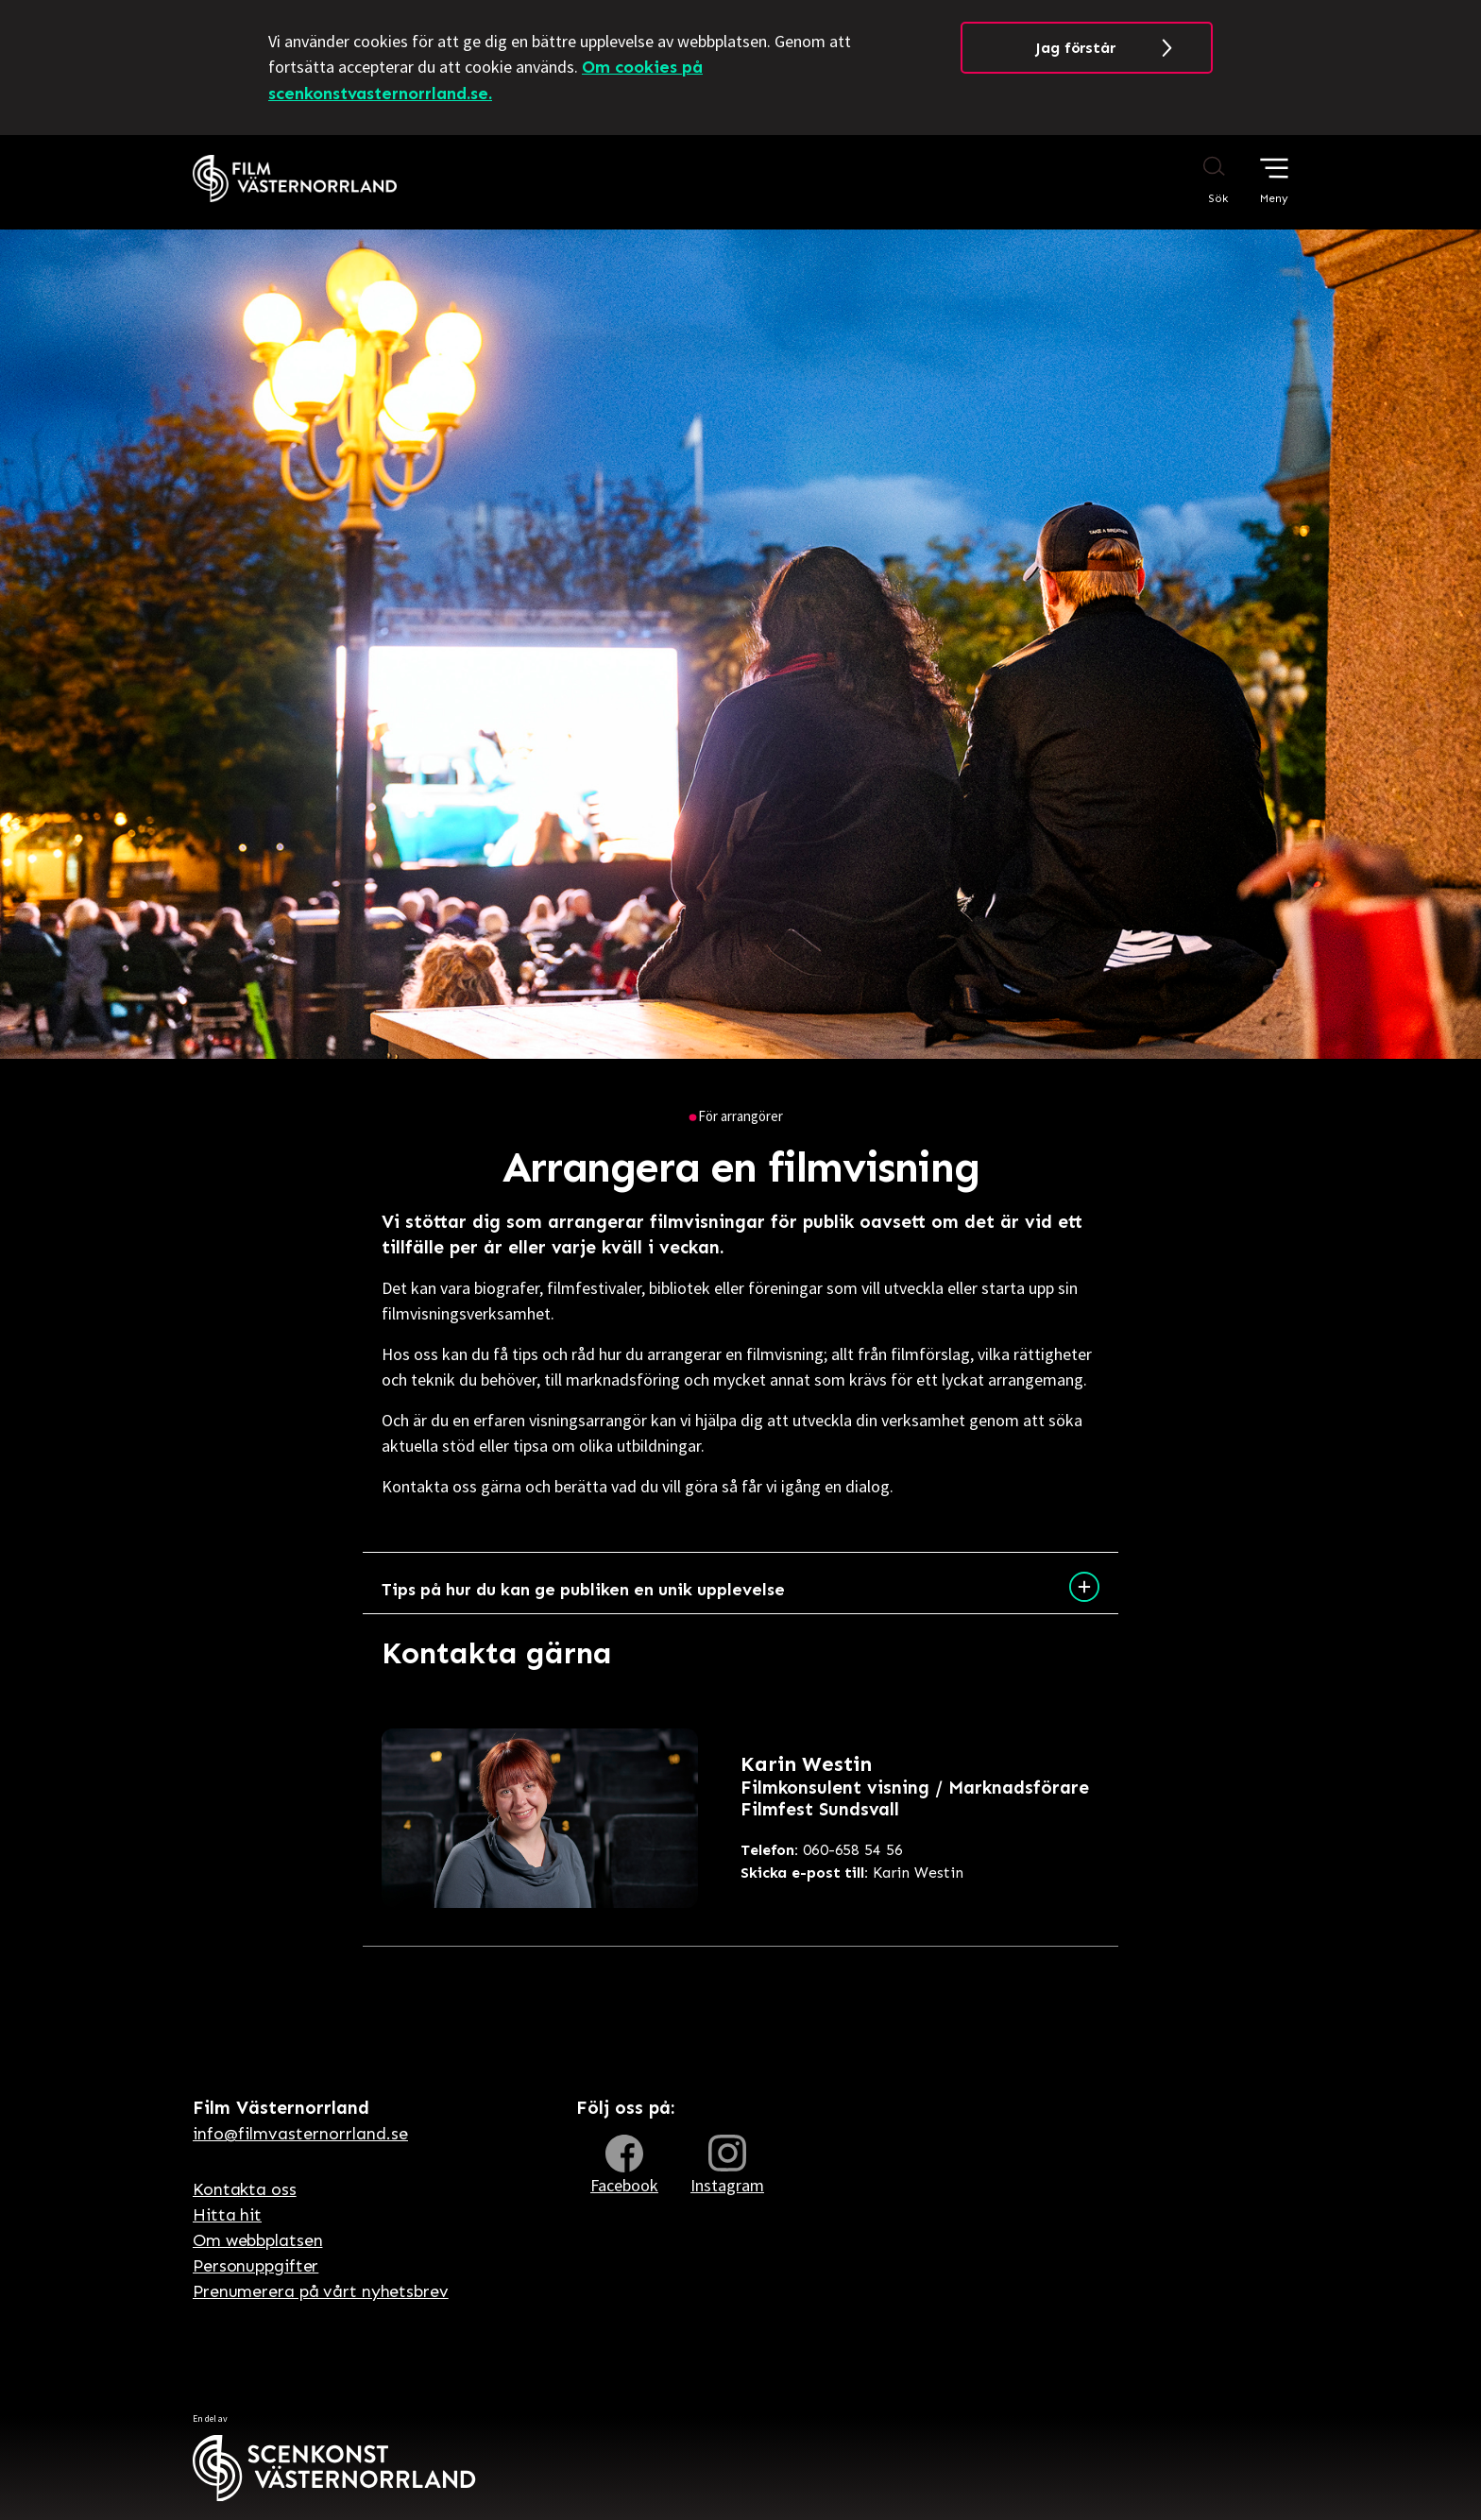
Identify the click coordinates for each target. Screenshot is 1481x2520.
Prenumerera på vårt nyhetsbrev (321, 2291)
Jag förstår (1075, 48)
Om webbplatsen (257, 2240)
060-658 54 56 (821, 1850)
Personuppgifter (255, 2266)
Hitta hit (227, 2215)
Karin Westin (851, 1872)
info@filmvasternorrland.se (300, 2133)
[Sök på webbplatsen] (1196, 179)
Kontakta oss (245, 2189)
